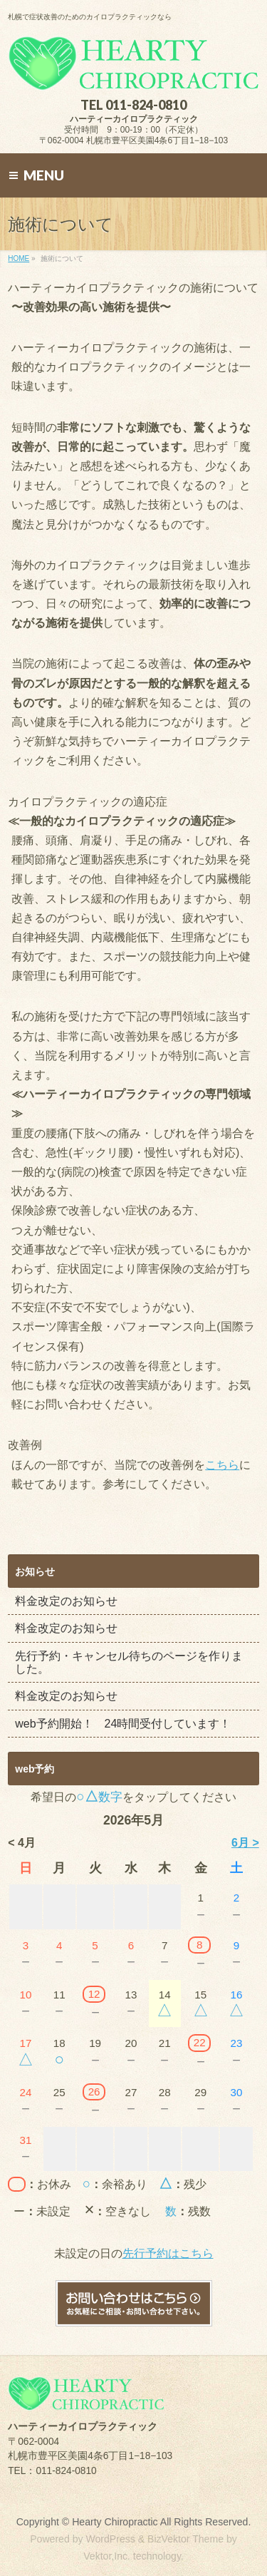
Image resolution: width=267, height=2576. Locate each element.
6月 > (245, 1843)
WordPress (110, 2539)
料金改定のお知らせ (66, 1601)
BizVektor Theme (185, 2539)
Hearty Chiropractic (114, 2522)
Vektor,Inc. (106, 2556)
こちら (222, 1465)
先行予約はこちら (168, 2253)
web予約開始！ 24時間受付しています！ (123, 1724)
